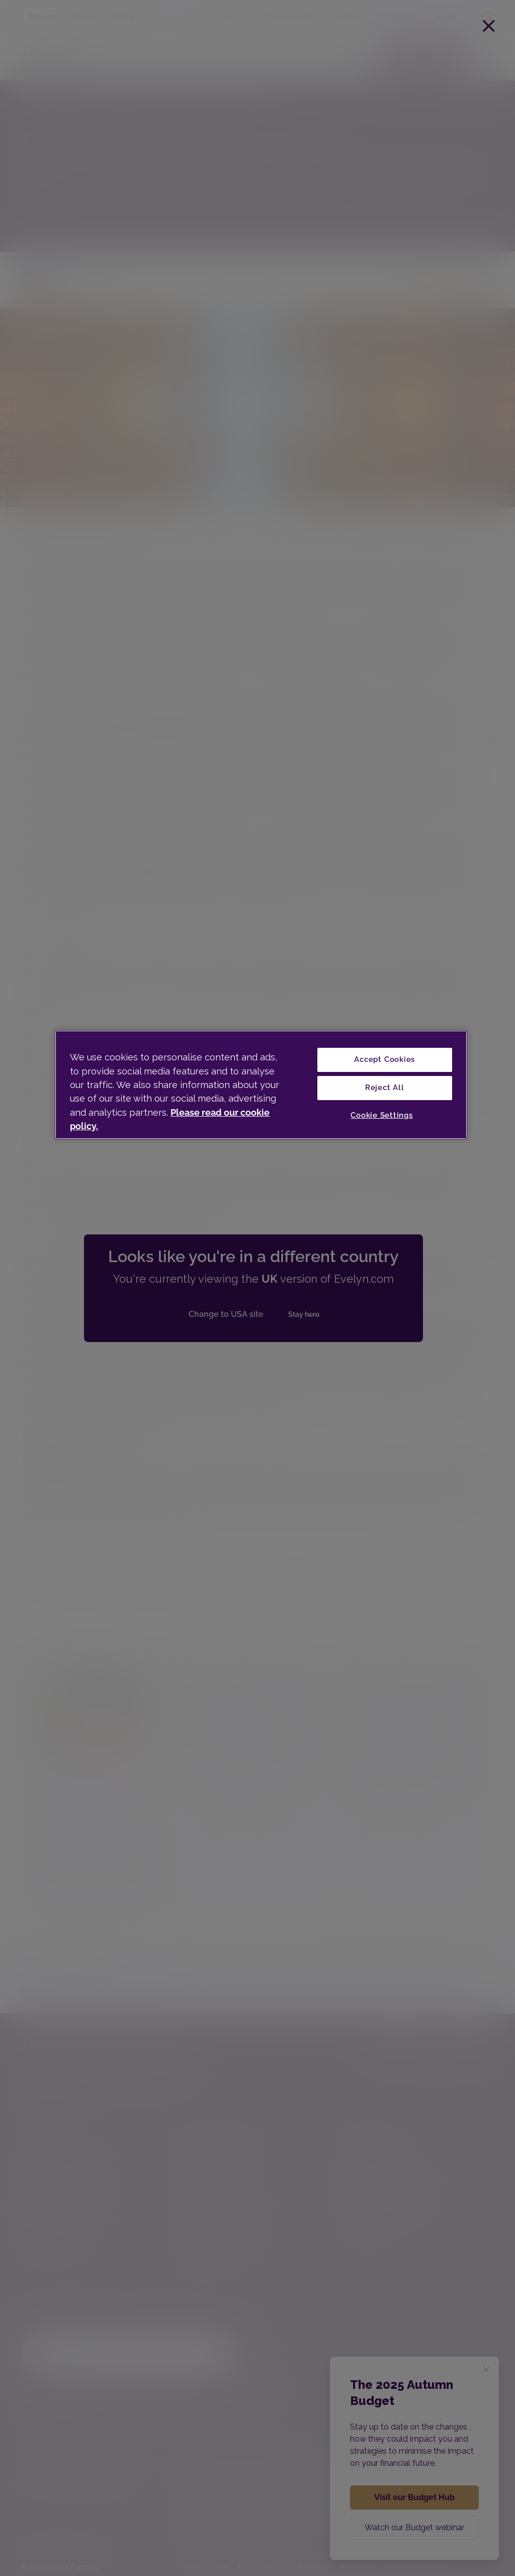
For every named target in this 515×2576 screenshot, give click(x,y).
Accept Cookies (384, 1059)
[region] (261, 1084)
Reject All (384, 1087)
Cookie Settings (382, 1115)
